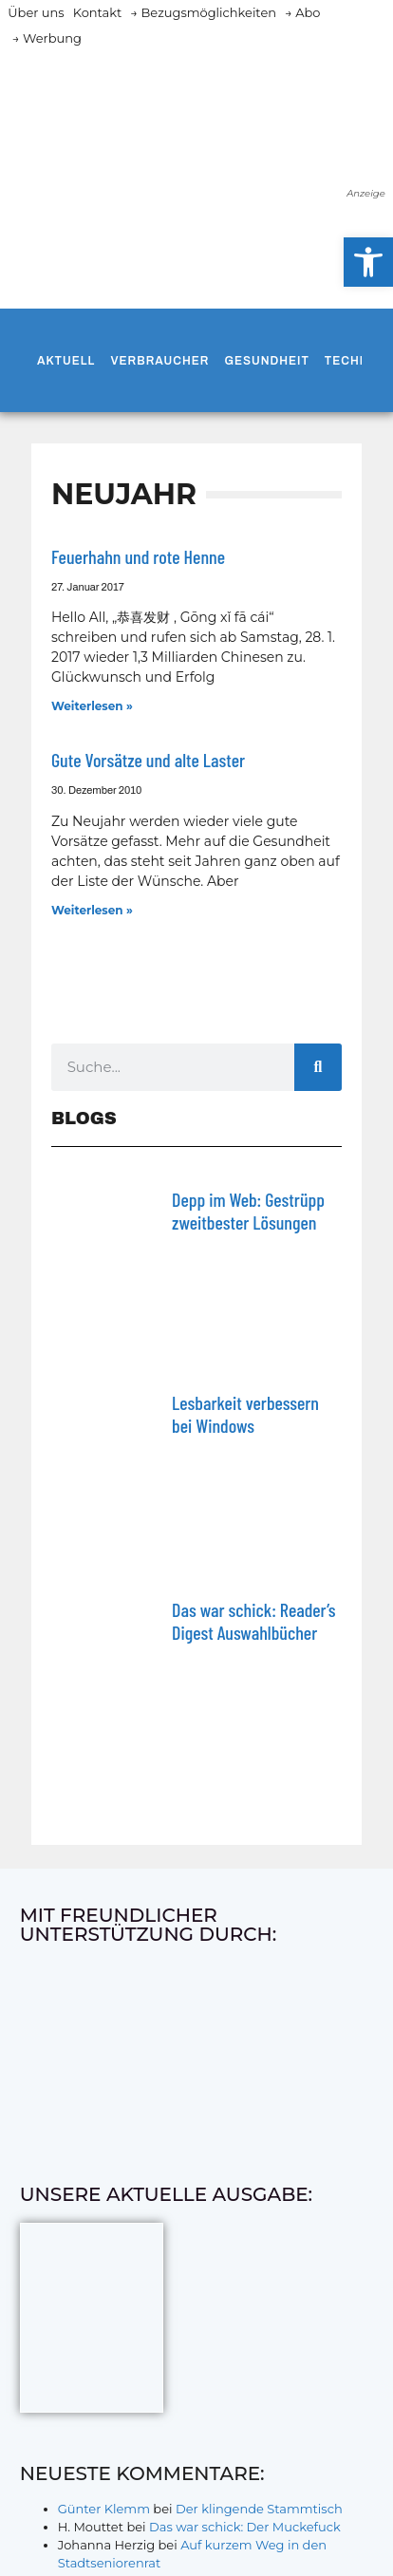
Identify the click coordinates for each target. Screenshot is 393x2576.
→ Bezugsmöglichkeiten (203, 12)
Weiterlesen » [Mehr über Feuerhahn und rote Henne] (92, 706)
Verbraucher (159, 360)
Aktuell (66, 360)
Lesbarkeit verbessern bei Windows (245, 1414)
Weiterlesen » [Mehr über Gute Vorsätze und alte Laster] (92, 910)
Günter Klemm (104, 2508)
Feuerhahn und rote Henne (138, 556)
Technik (353, 360)
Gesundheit (266, 360)
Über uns (36, 12)
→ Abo (303, 12)
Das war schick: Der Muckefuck (245, 2526)
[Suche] (318, 1067)
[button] (368, 262)
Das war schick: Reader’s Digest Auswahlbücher (253, 1621)
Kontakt (97, 12)
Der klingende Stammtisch (259, 2508)
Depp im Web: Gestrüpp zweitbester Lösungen (248, 1210)
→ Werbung (47, 38)
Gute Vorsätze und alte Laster (148, 759)
